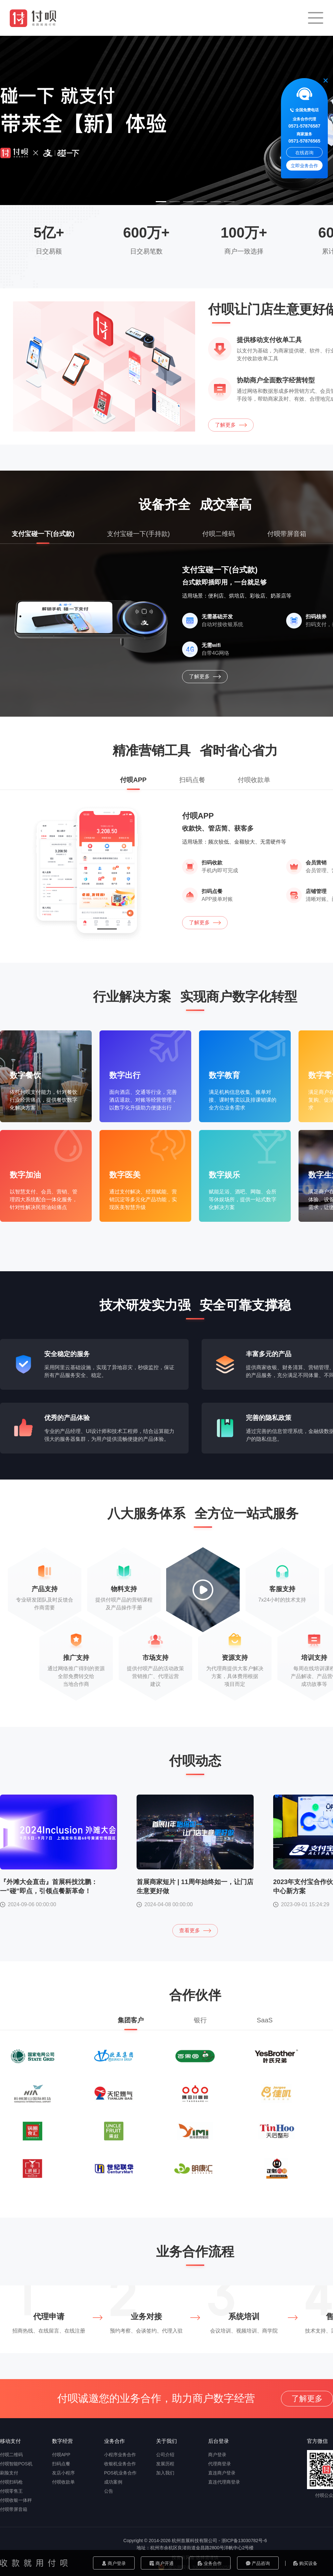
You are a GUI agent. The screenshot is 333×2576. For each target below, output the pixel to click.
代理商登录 (219, 2463)
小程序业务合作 (120, 2454)
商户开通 (162, 2563)
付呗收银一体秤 (16, 2500)
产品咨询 (258, 2563)
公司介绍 (165, 2454)
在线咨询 (304, 152)
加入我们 (165, 2472)
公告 (108, 2491)
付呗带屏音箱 (13, 2509)
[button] (161, 201)
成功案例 (113, 2482)
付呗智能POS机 (16, 2463)
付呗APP (61, 2454)
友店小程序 (63, 2472)
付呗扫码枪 (11, 2482)
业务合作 (210, 2563)
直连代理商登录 (224, 2482)
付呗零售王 (11, 2491)
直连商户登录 (221, 2472)
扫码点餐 (61, 2463)
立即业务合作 (304, 165)
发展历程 (165, 2463)
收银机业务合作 (120, 2463)
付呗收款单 (63, 2482)
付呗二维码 (11, 2454)
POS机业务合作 (120, 2472)
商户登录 (114, 2563)
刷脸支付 (9, 2472)
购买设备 (306, 2563)
